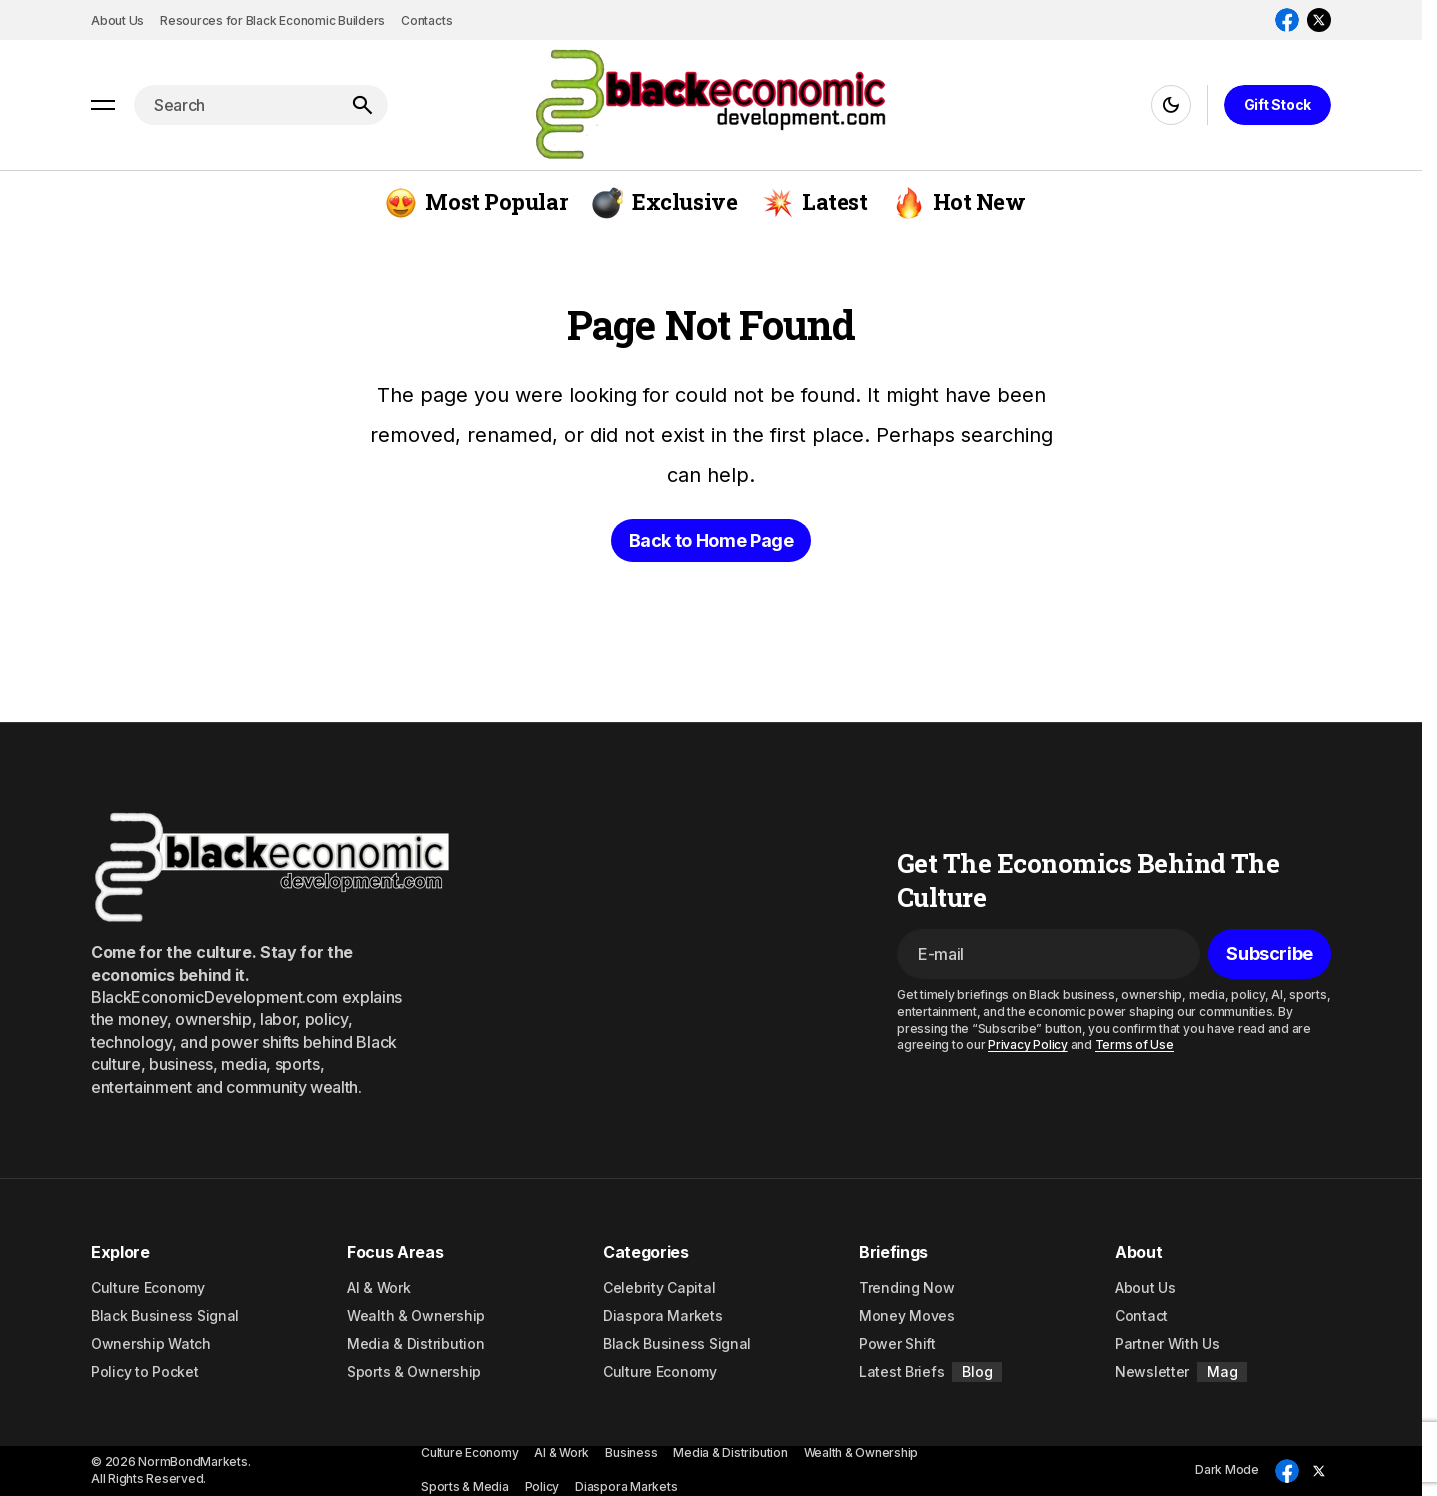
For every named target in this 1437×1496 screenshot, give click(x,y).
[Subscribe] (1269, 954)
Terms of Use (1134, 1044)
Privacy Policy (1028, 1044)
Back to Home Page (711, 540)
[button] (103, 105)
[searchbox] (235, 105)
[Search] (362, 105)
